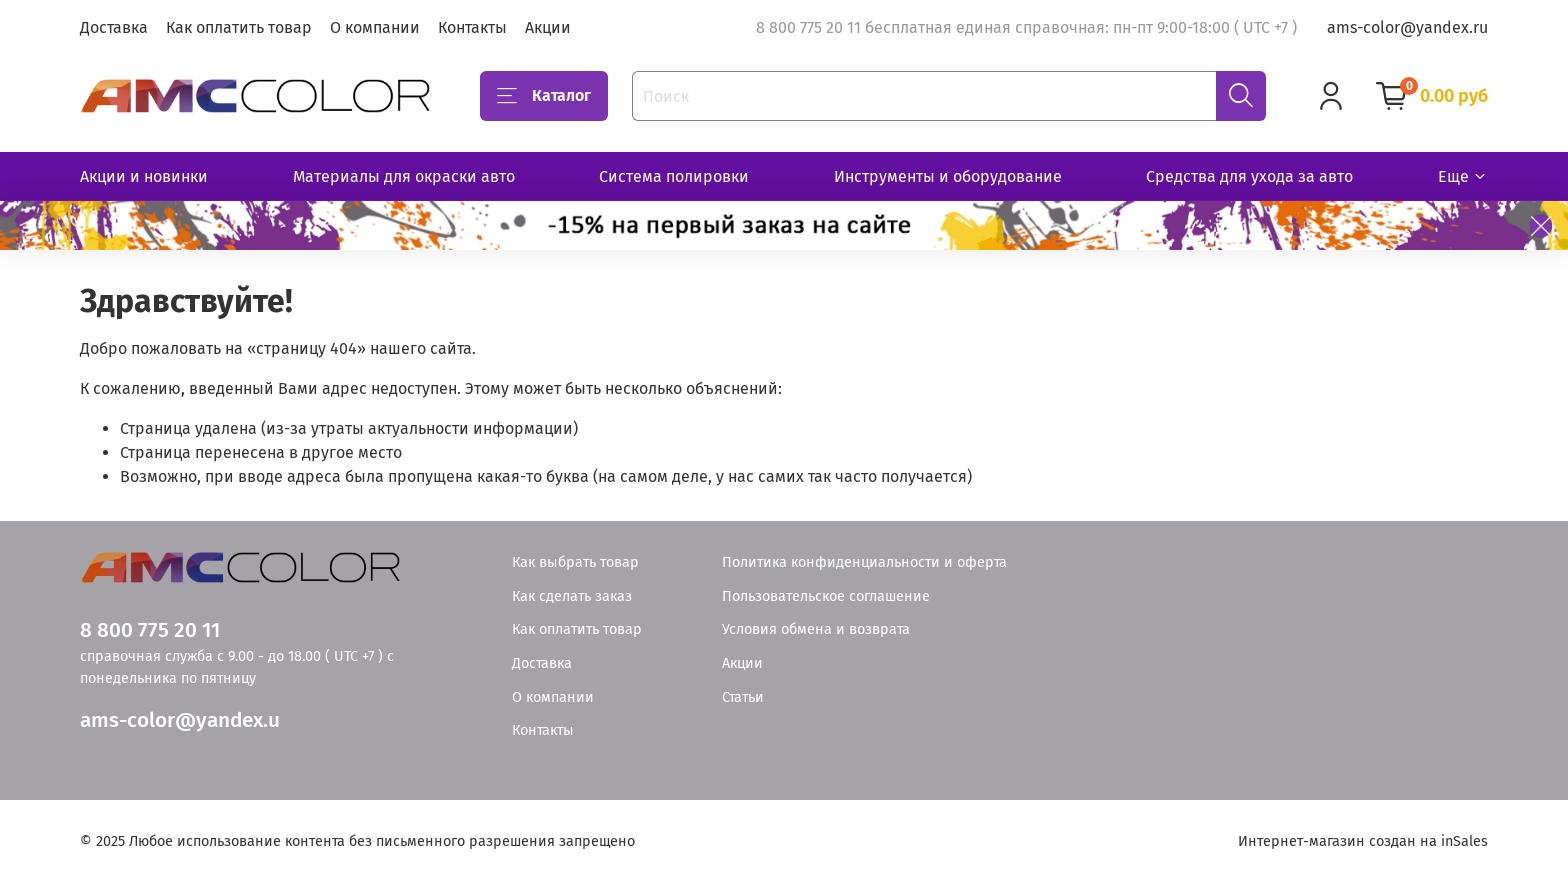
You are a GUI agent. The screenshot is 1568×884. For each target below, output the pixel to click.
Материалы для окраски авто (404, 176)
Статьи (743, 697)
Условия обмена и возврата (816, 629)
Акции (548, 27)
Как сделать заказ (572, 596)
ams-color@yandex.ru (1407, 27)
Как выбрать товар (575, 562)
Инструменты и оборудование (948, 176)
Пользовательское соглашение (826, 596)
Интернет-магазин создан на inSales (1363, 841)
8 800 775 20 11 (150, 630)
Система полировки (674, 176)
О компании (375, 27)
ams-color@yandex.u (180, 720)
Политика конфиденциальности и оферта (864, 562)
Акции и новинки (144, 176)
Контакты (472, 27)
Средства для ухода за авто (1249, 176)
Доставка (114, 27)
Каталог (544, 96)
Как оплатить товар (239, 27)
